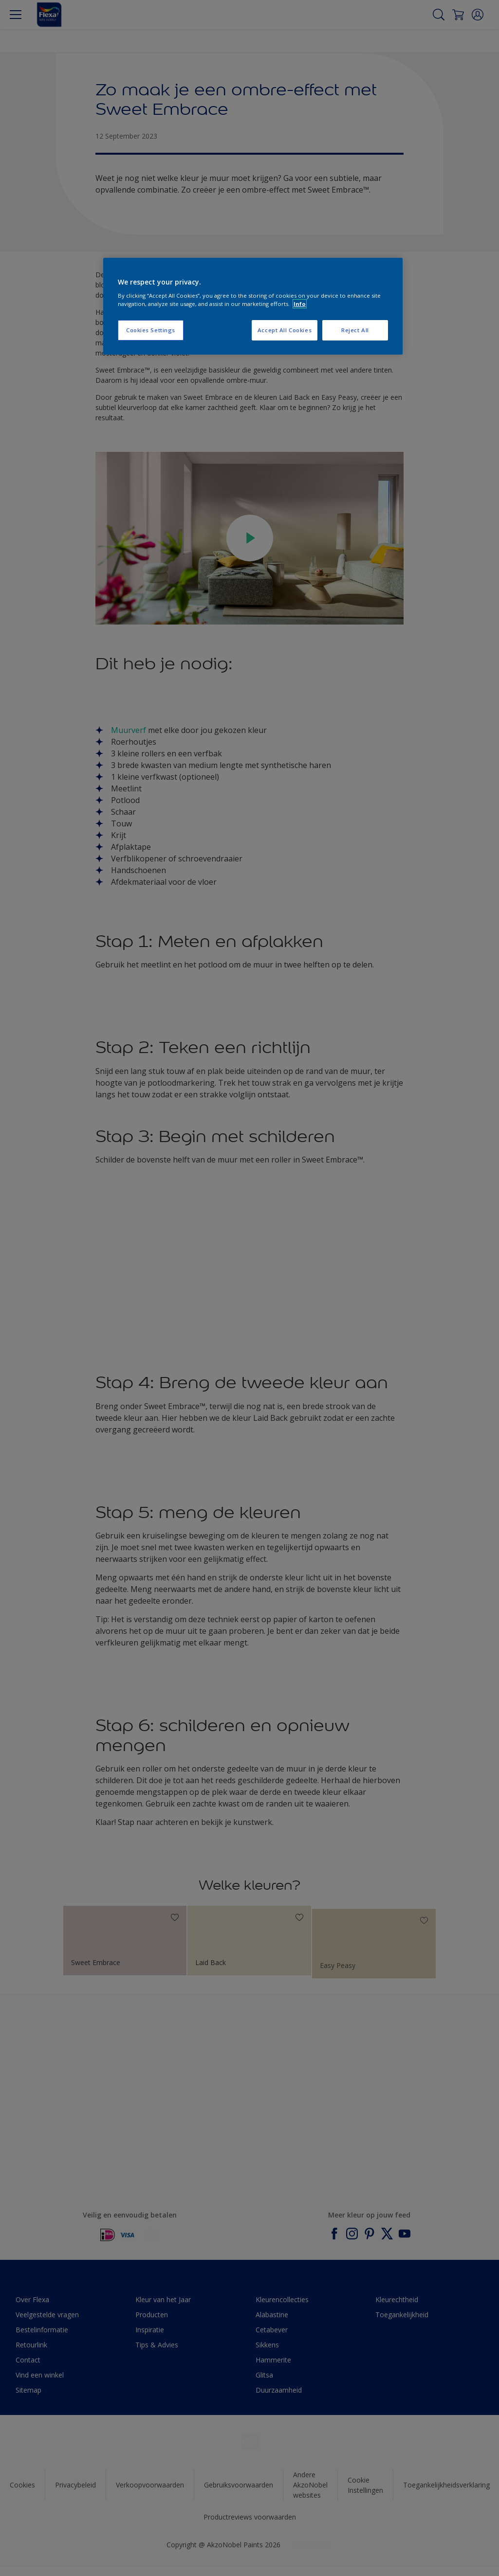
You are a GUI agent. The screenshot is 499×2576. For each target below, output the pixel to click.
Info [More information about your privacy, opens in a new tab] (300, 303)
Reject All (355, 330)
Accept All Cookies (285, 330)
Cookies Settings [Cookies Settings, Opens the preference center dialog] (150, 330)
